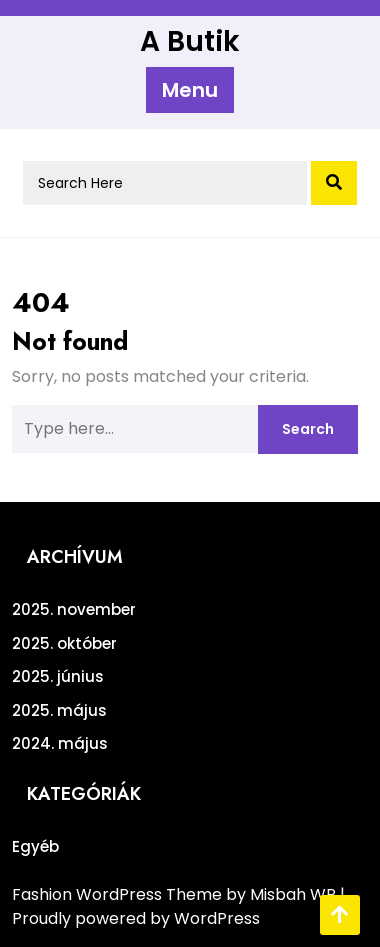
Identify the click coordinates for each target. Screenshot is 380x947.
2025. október (64, 643)
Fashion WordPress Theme (119, 894)
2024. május (60, 743)
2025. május (59, 710)
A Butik (190, 41)
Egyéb (35, 846)
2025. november (74, 609)
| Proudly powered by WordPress (178, 906)
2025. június (58, 676)
